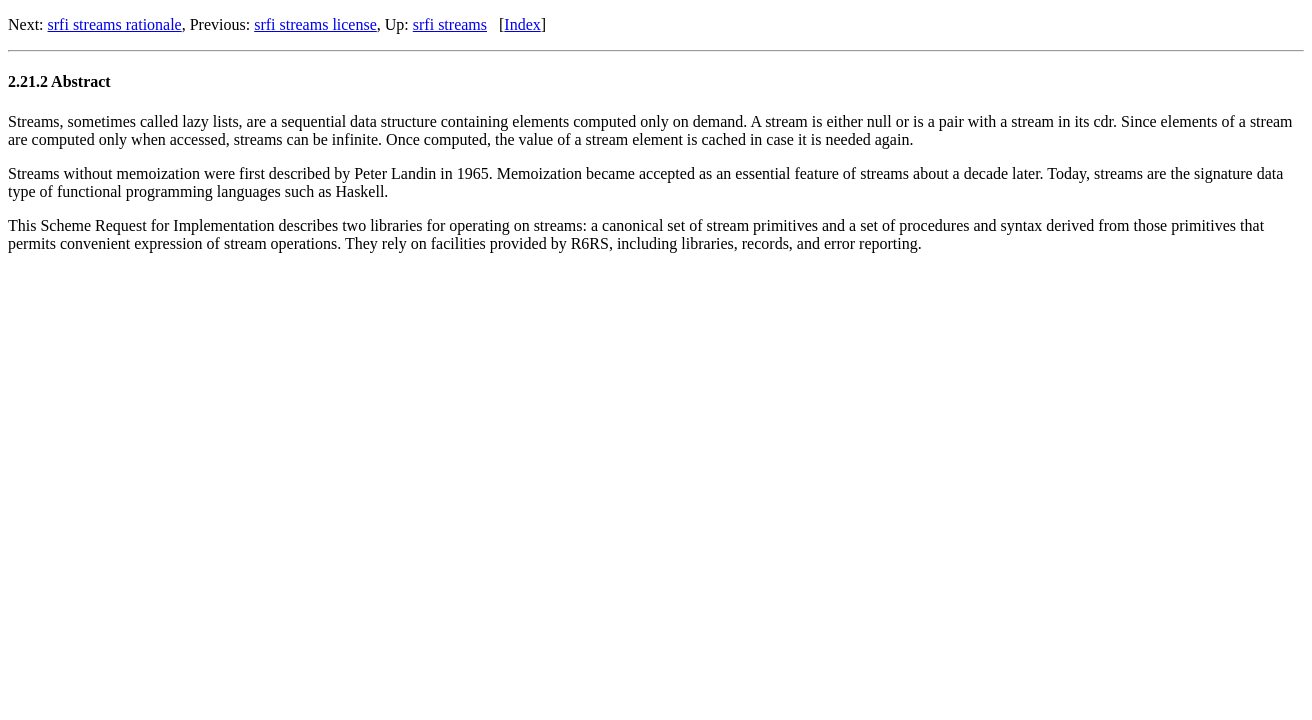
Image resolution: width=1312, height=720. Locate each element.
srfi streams (450, 24)
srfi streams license (315, 24)
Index (522, 24)
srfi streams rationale (115, 24)
